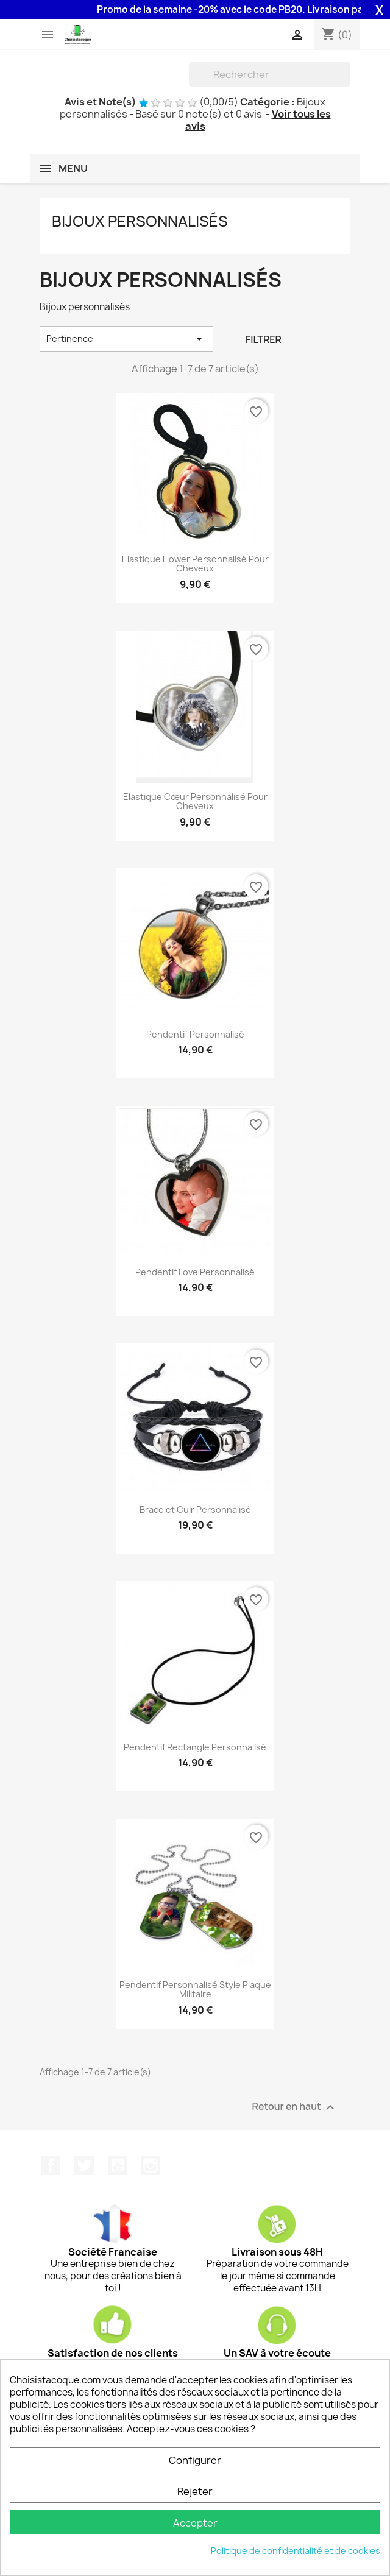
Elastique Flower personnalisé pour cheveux (195, 563)
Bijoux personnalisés (140, 221)
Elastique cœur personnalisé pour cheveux (195, 801)
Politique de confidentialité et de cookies (295, 2551)
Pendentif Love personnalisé (195, 1271)
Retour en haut (295, 2107)
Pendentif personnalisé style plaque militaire (195, 1989)
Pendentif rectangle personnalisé (195, 1747)
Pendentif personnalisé (195, 1034)
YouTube (117, 2165)
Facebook (50, 2165)
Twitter (84, 2165)
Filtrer (264, 339)
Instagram (150, 2165)
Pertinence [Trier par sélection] (126, 338)
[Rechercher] (269, 74)
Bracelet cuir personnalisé (195, 1509)
